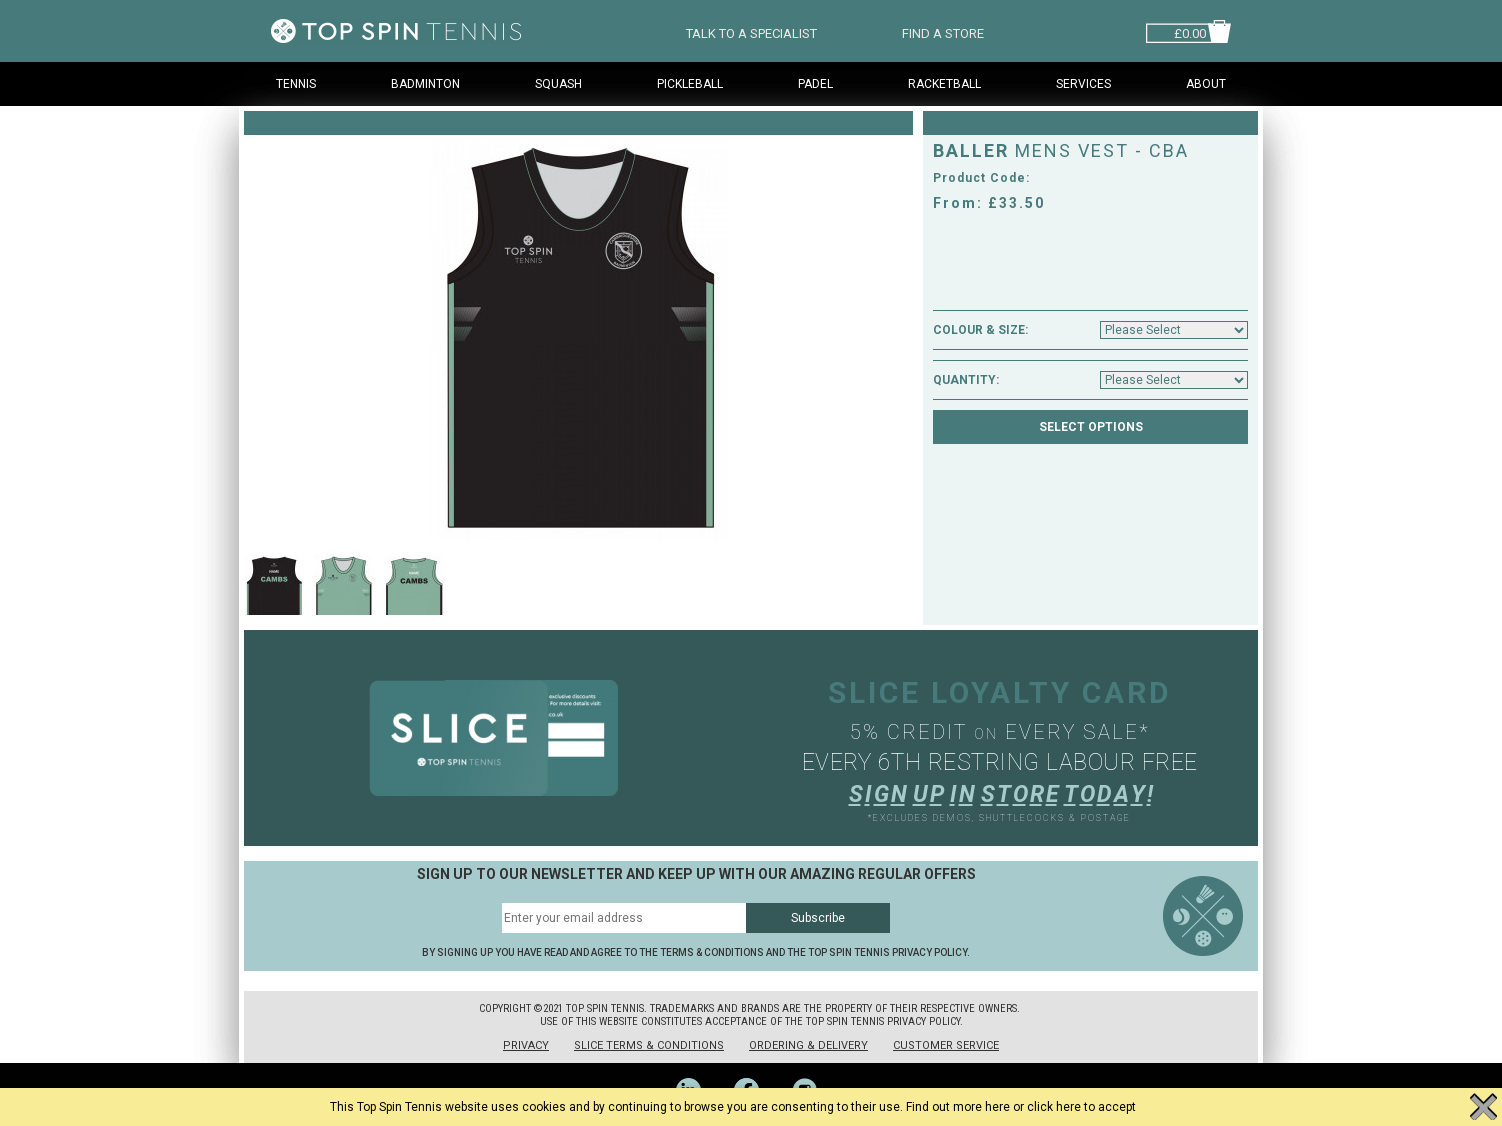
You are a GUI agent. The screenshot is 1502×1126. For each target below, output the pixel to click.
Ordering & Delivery (808, 1045)
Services (1083, 84)
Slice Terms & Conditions (649, 1045)
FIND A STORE (943, 31)
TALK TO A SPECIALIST (751, 31)
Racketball (944, 84)
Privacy (526, 1045)
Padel (815, 84)
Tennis (296, 84)
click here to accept (1081, 1107)
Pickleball (690, 84)
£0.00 (1190, 31)
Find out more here (958, 1107)
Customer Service (946, 1045)
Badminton (425, 84)
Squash (558, 84)
